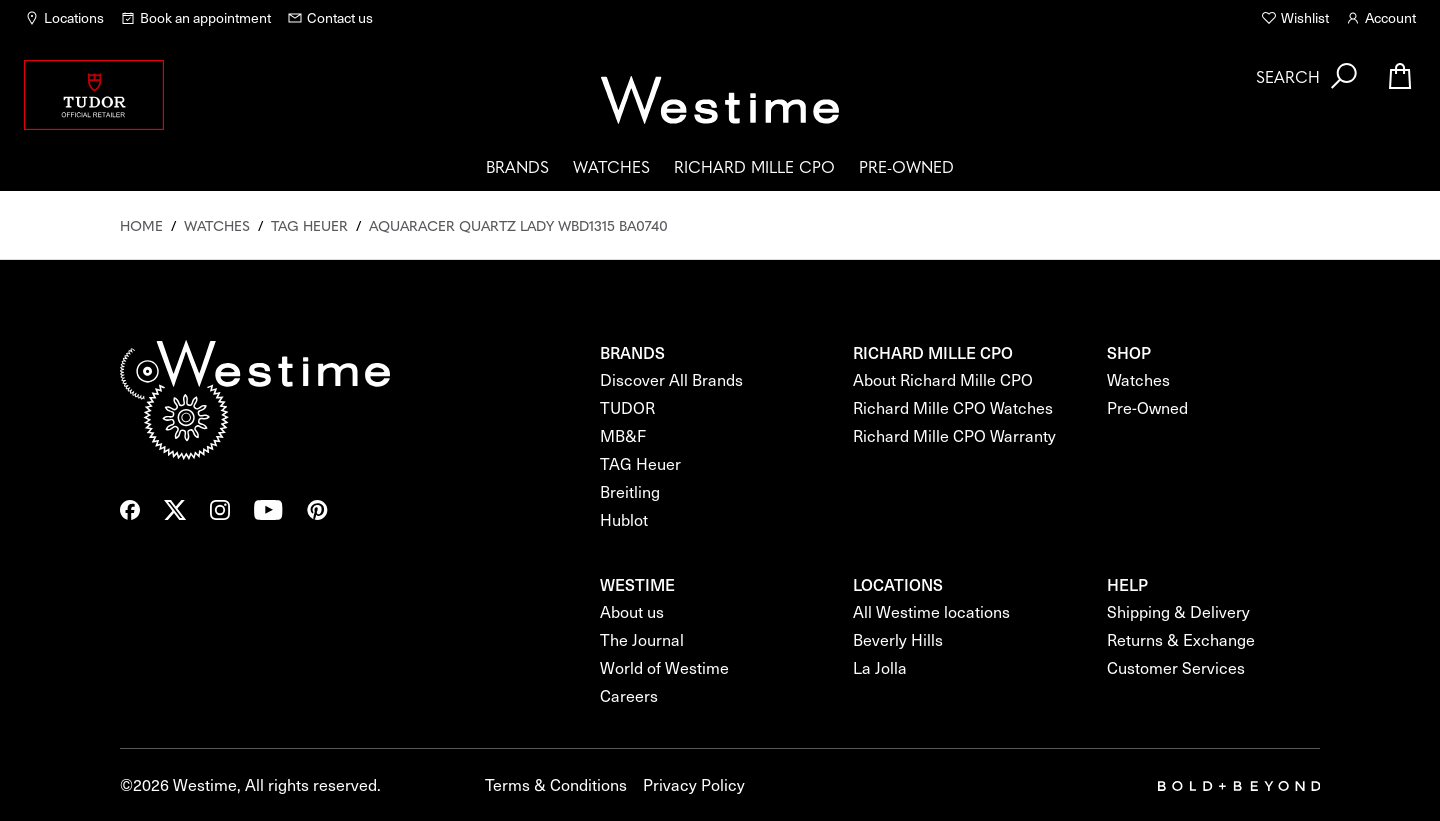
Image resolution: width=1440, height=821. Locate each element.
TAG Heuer (640, 463)
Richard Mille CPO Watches (953, 407)
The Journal (642, 639)
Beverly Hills (898, 639)
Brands (517, 166)
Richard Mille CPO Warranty (954, 435)
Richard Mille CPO (754, 166)
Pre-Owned (906, 166)
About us (632, 611)
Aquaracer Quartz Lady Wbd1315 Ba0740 (518, 225)
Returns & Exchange (1181, 639)
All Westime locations (931, 611)
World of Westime (664, 667)
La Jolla (880, 667)
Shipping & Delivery (1178, 611)
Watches (611, 166)
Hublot (624, 519)
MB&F (623, 435)
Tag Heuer (309, 225)
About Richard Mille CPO (943, 379)
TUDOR (627, 407)
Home (141, 225)
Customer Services (1176, 667)
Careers (629, 695)
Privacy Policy (694, 784)
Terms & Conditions (556, 784)
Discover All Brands (671, 379)
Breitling (630, 491)
